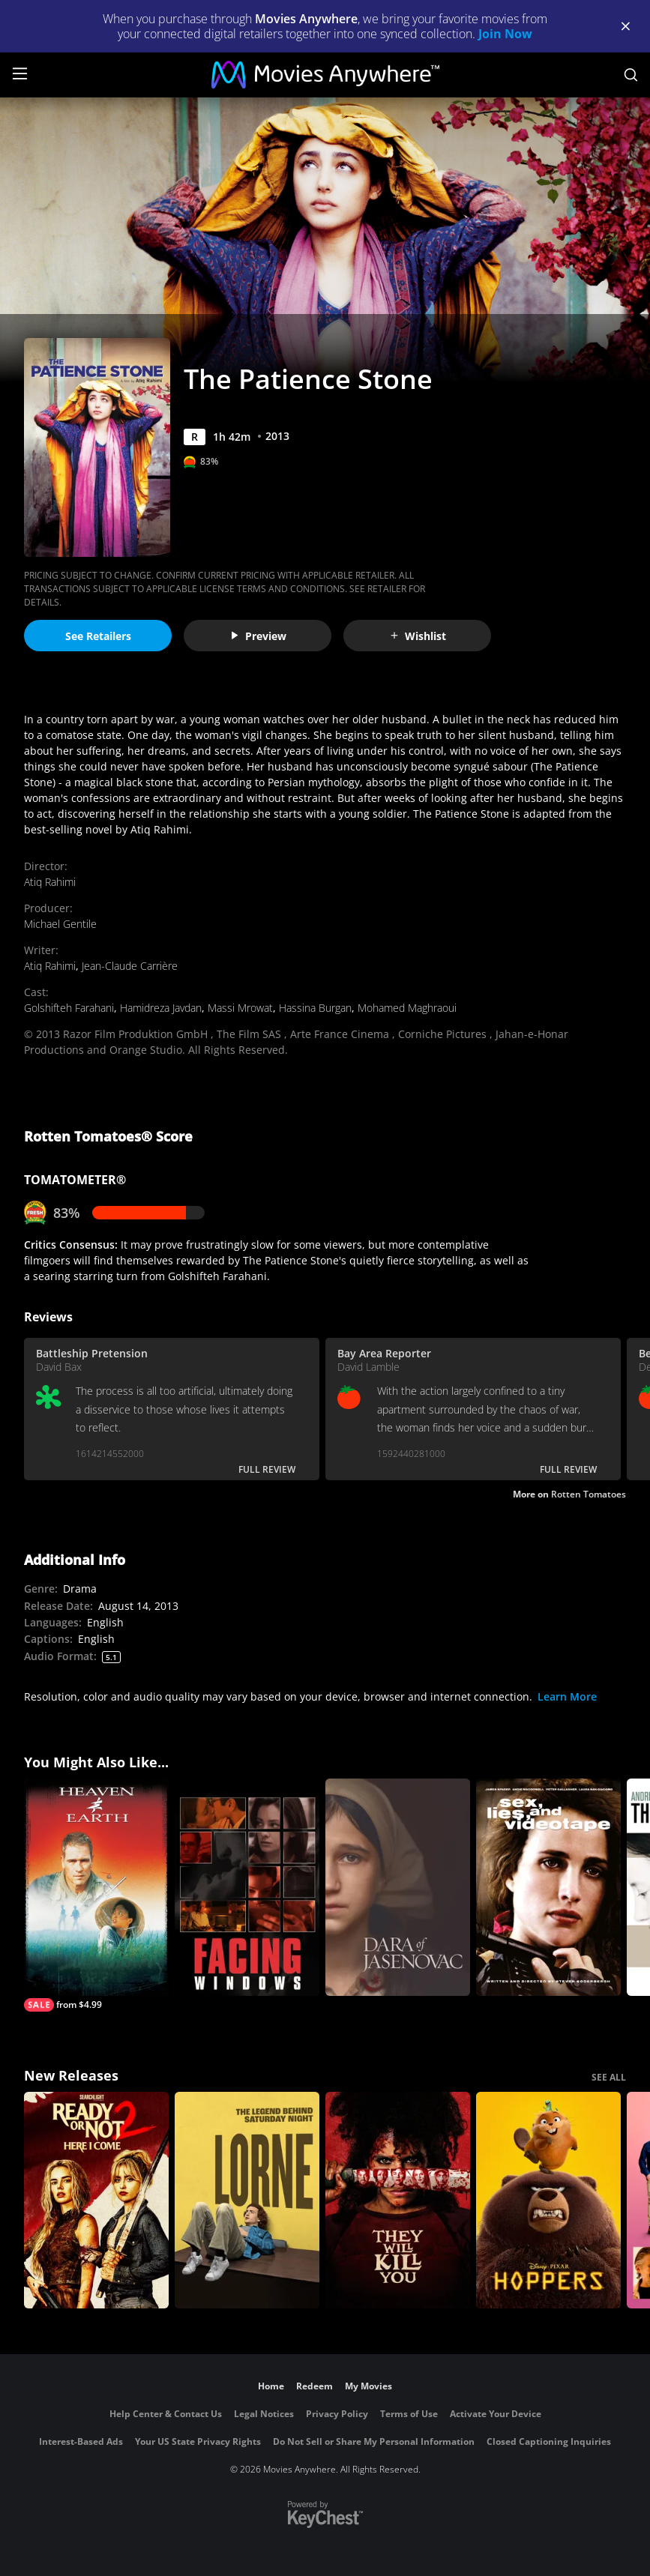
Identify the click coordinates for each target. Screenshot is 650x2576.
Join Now (505, 33)
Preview (257, 636)
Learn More (567, 1696)
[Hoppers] (548, 2200)
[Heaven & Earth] (96, 1895)
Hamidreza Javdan (161, 1008)
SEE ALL (609, 2077)
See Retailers (98, 636)
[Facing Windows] (247, 1887)
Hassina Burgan (315, 1008)
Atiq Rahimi (50, 882)
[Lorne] (247, 2200)
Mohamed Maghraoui (407, 1008)
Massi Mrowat (240, 1008)
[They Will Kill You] (397, 2200)
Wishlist (417, 636)
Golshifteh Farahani (69, 1008)
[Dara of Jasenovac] (397, 1887)
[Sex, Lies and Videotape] (548, 1887)
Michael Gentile (60, 924)
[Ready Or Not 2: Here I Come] (96, 2200)
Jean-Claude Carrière (130, 966)
